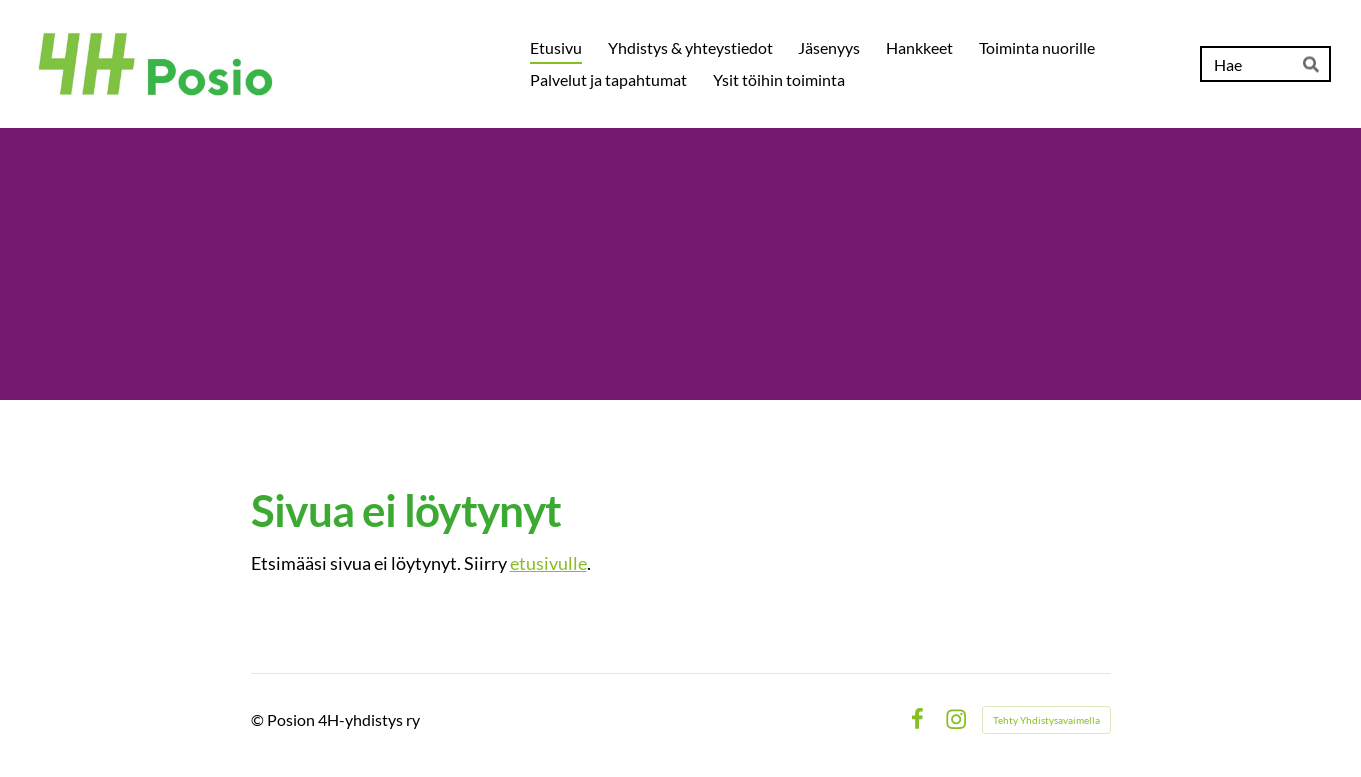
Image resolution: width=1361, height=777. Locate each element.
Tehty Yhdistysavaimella (1046, 720)
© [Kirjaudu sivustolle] (259, 719)
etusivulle (548, 563)
